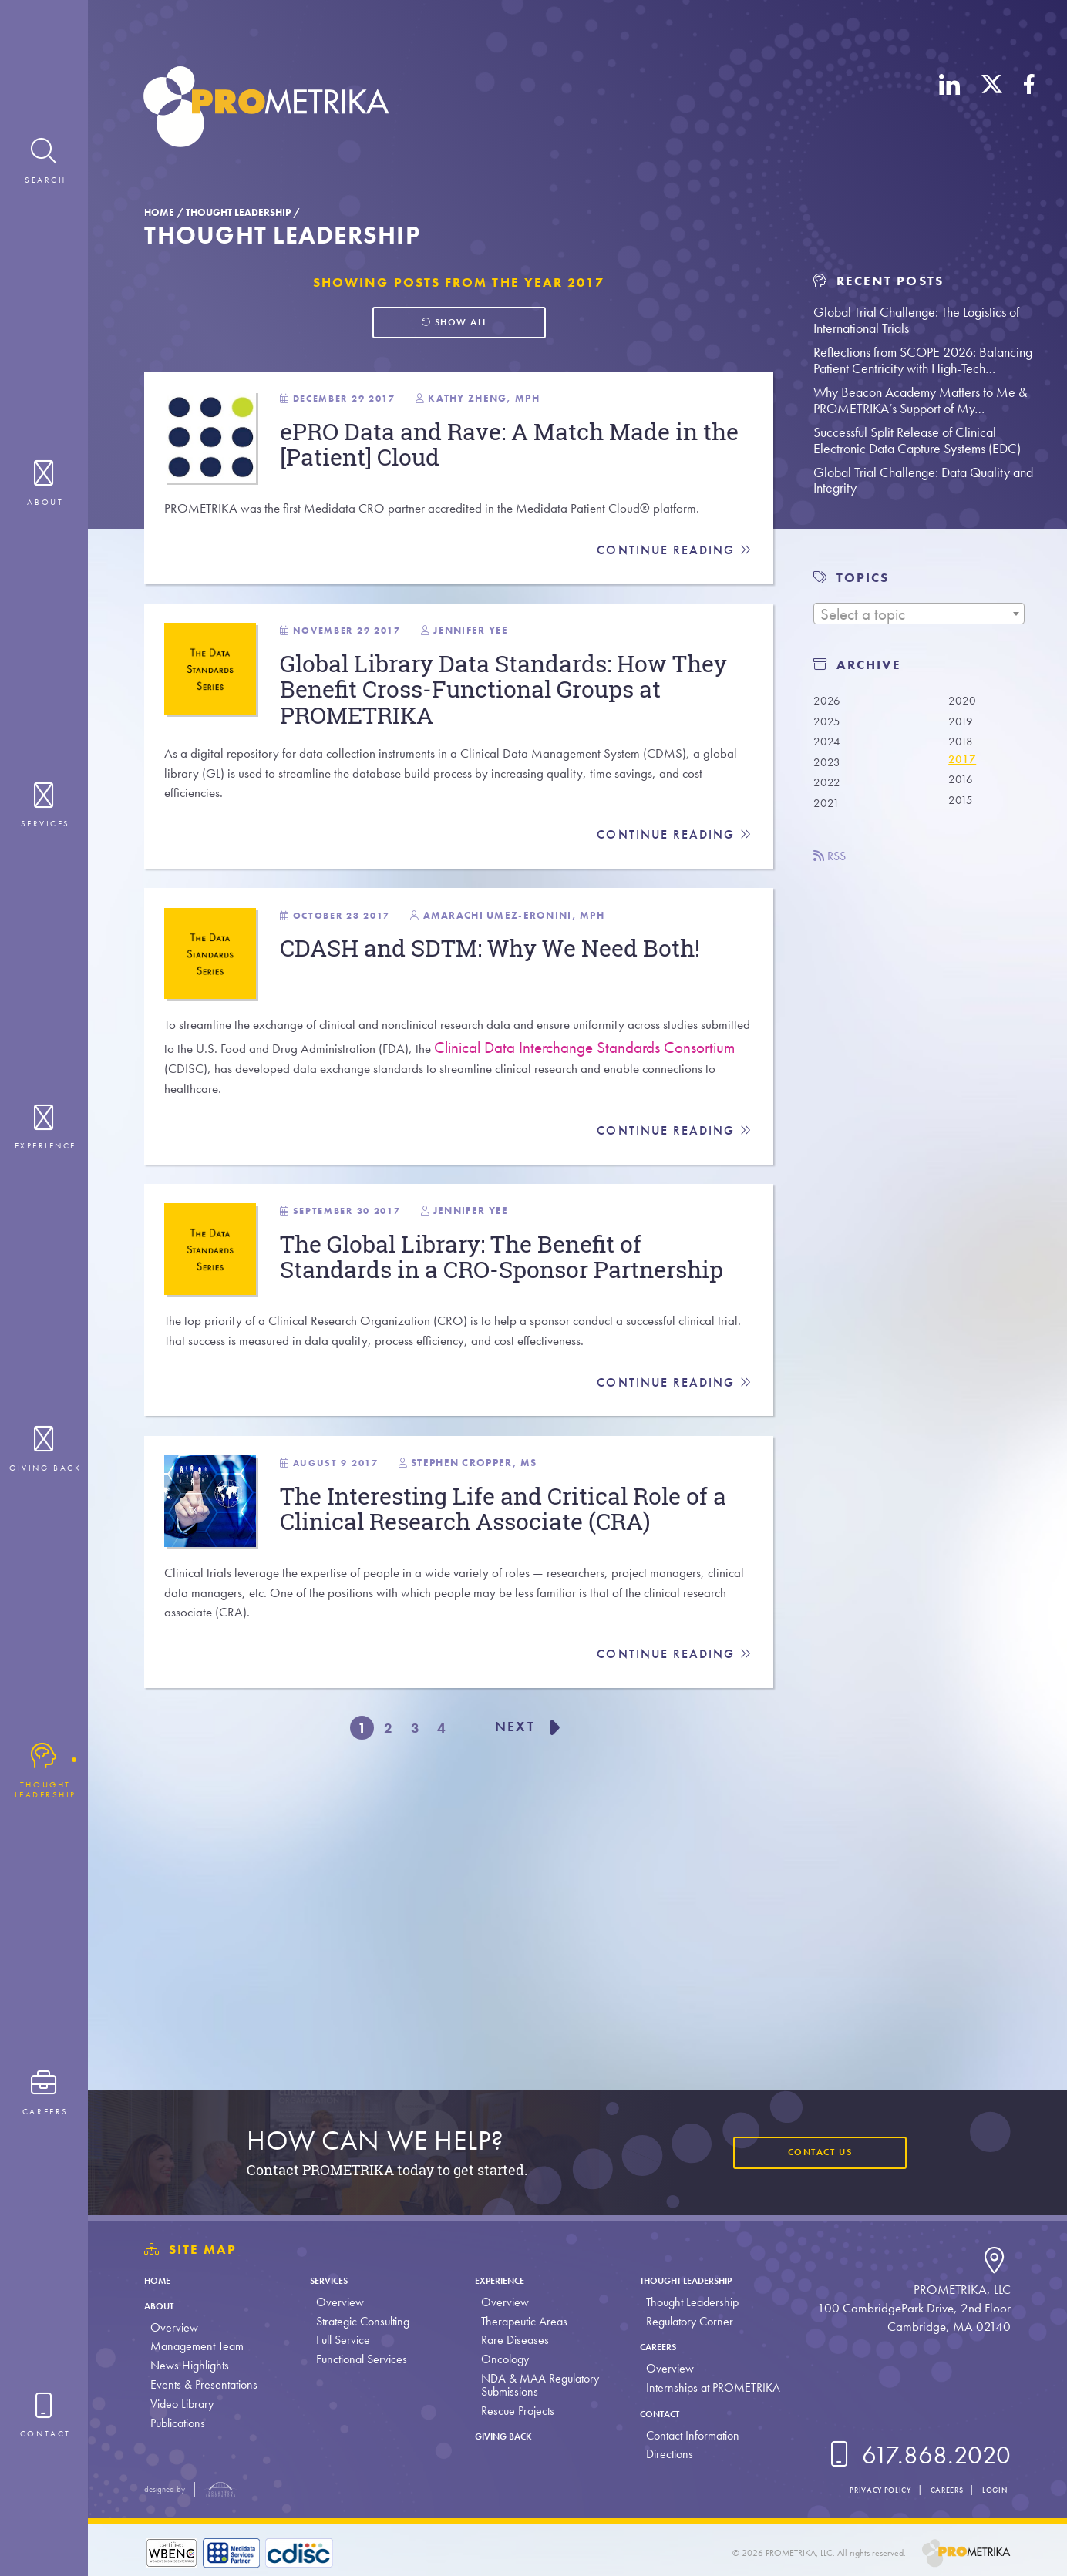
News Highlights (189, 2365)
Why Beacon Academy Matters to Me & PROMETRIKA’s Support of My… (920, 400)
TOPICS (862, 578)
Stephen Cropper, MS (536, 1704)
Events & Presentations (203, 2384)
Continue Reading (670, 618)
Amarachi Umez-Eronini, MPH (583, 1036)
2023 (830, 768)
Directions (659, 2454)
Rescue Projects (510, 2411)
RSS (835, 867)
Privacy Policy (847, 2489)
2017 (965, 768)
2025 (830, 723)
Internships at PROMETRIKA (703, 2387)
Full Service (339, 2340)
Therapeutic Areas (517, 2321)
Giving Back (506, 2435)
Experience (501, 2280)
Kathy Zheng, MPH (550, 416)
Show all (452, 326)
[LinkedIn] (950, 109)
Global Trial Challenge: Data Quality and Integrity (923, 480)
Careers (654, 2346)
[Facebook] (1029, 109)
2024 (830, 745)
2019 (963, 723)
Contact (656, 2413)
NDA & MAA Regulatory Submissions (533, 2384)
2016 (963, 791)
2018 (963, 745)
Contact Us (806, 2152)
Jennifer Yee (534, 714)
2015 (963, 813)
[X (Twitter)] (991, 109)
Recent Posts (878, 281)
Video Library (182, 2404)
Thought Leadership (238, 212)
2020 (965, 700)
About (163, 2305)
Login (990, 2489)
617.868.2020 (916, 2455)
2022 (830, 791)
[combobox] (919, 613)
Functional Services (357, 2359)
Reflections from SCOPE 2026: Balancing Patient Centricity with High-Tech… (922, 360)
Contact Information (682, 2435)
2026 (830, 700)
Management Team (197, 2346)
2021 (829, 813)
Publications (177, 2423)
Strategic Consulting (359, 2321)
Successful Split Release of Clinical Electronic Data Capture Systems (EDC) (917, 440)
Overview (174, 2327)
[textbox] (919, 614)
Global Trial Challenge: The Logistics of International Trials (916, 320)
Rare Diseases (508, 2340)
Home (159, 212)
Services (332, 2280)
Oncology (498, 2359)
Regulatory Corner (679, 2321)
